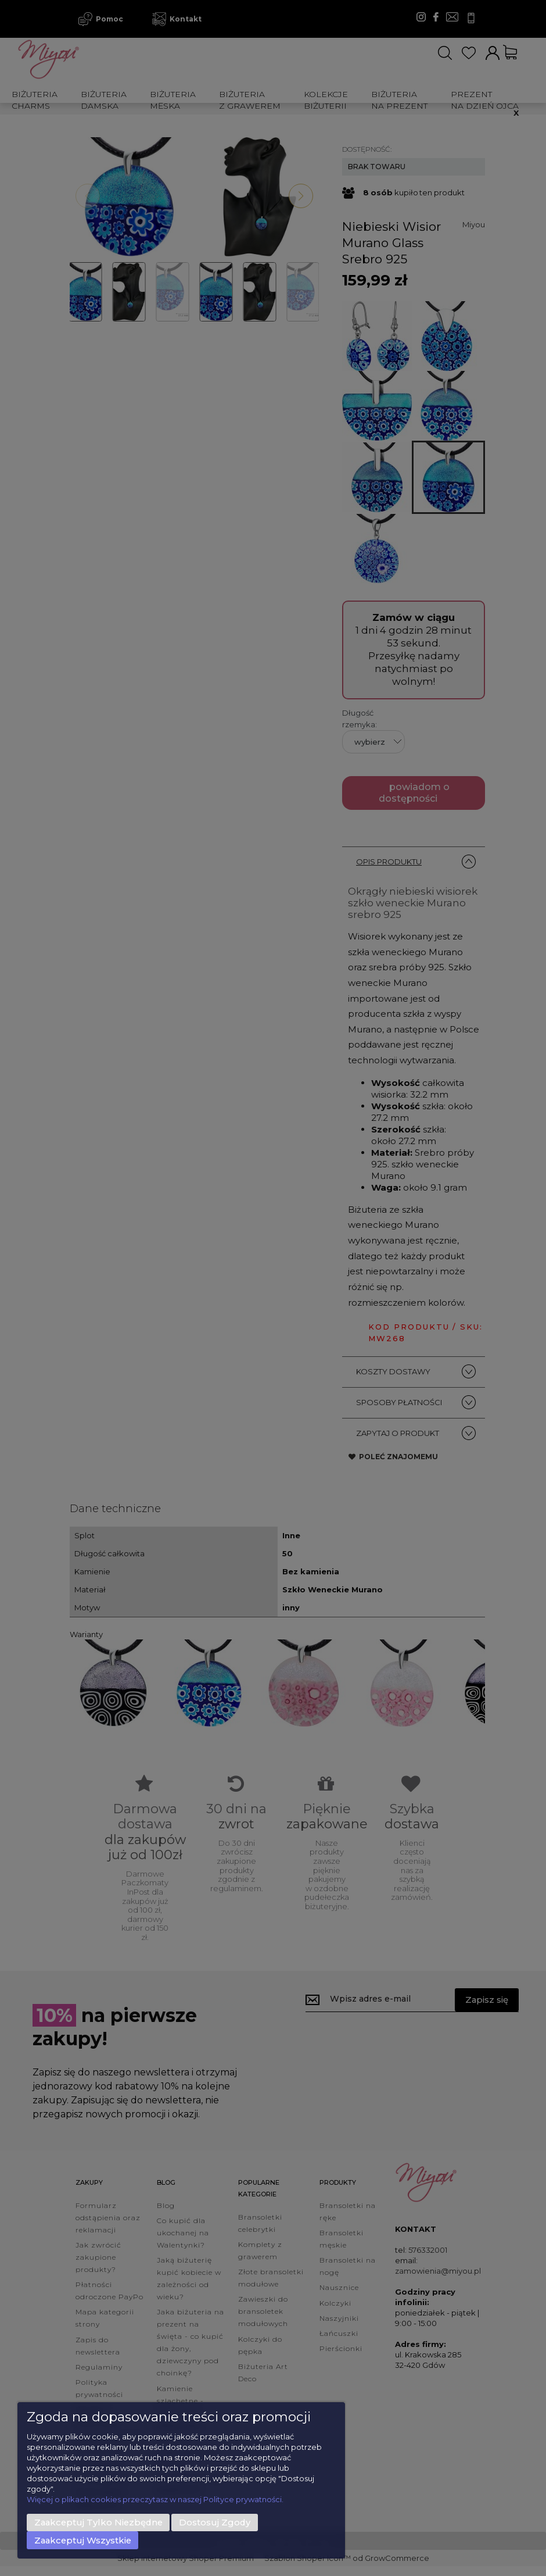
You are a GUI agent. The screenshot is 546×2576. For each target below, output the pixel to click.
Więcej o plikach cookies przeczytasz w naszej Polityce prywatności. (155, 2499)
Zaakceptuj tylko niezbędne (98, 2522)
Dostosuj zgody (214, 2522)
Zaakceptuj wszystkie (82, 2540)
